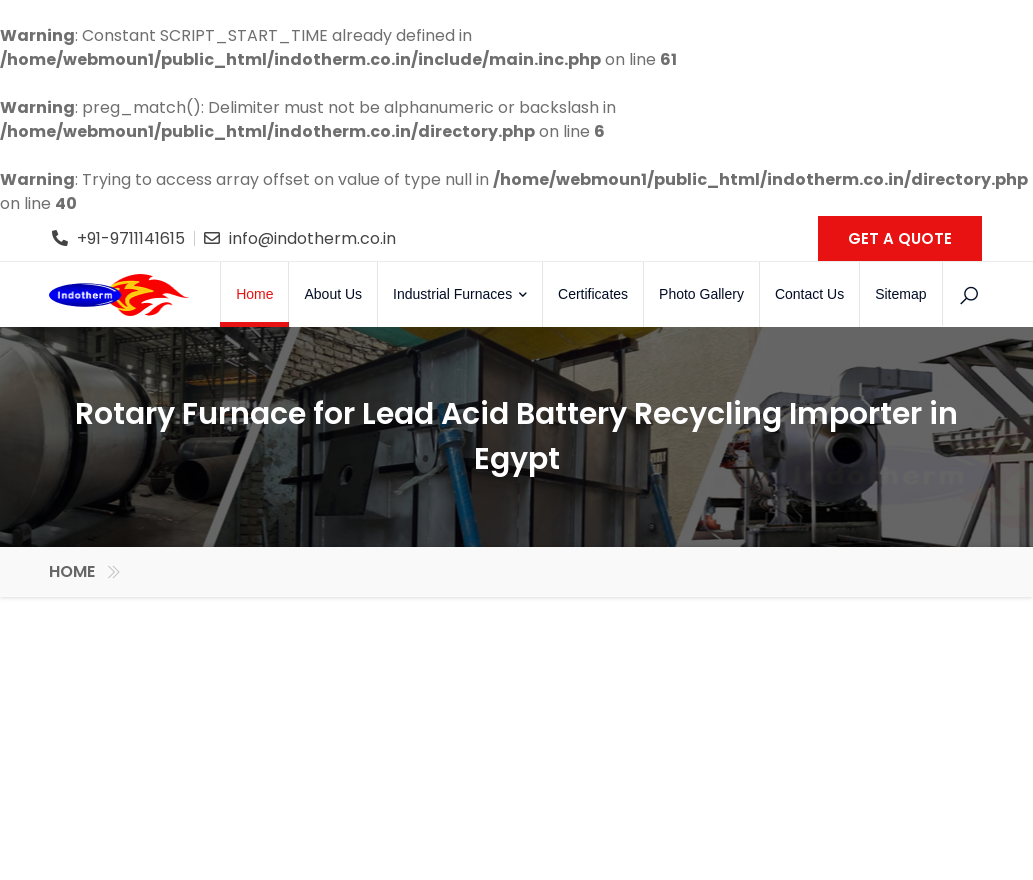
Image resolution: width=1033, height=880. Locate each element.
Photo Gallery (701, 294)
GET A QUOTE (900, 238)
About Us (333, 294)
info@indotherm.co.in (312, 238)
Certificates (593, 294)
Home (254, 294)
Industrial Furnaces (460, 294)
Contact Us (809, 294)
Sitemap (900, 294)
